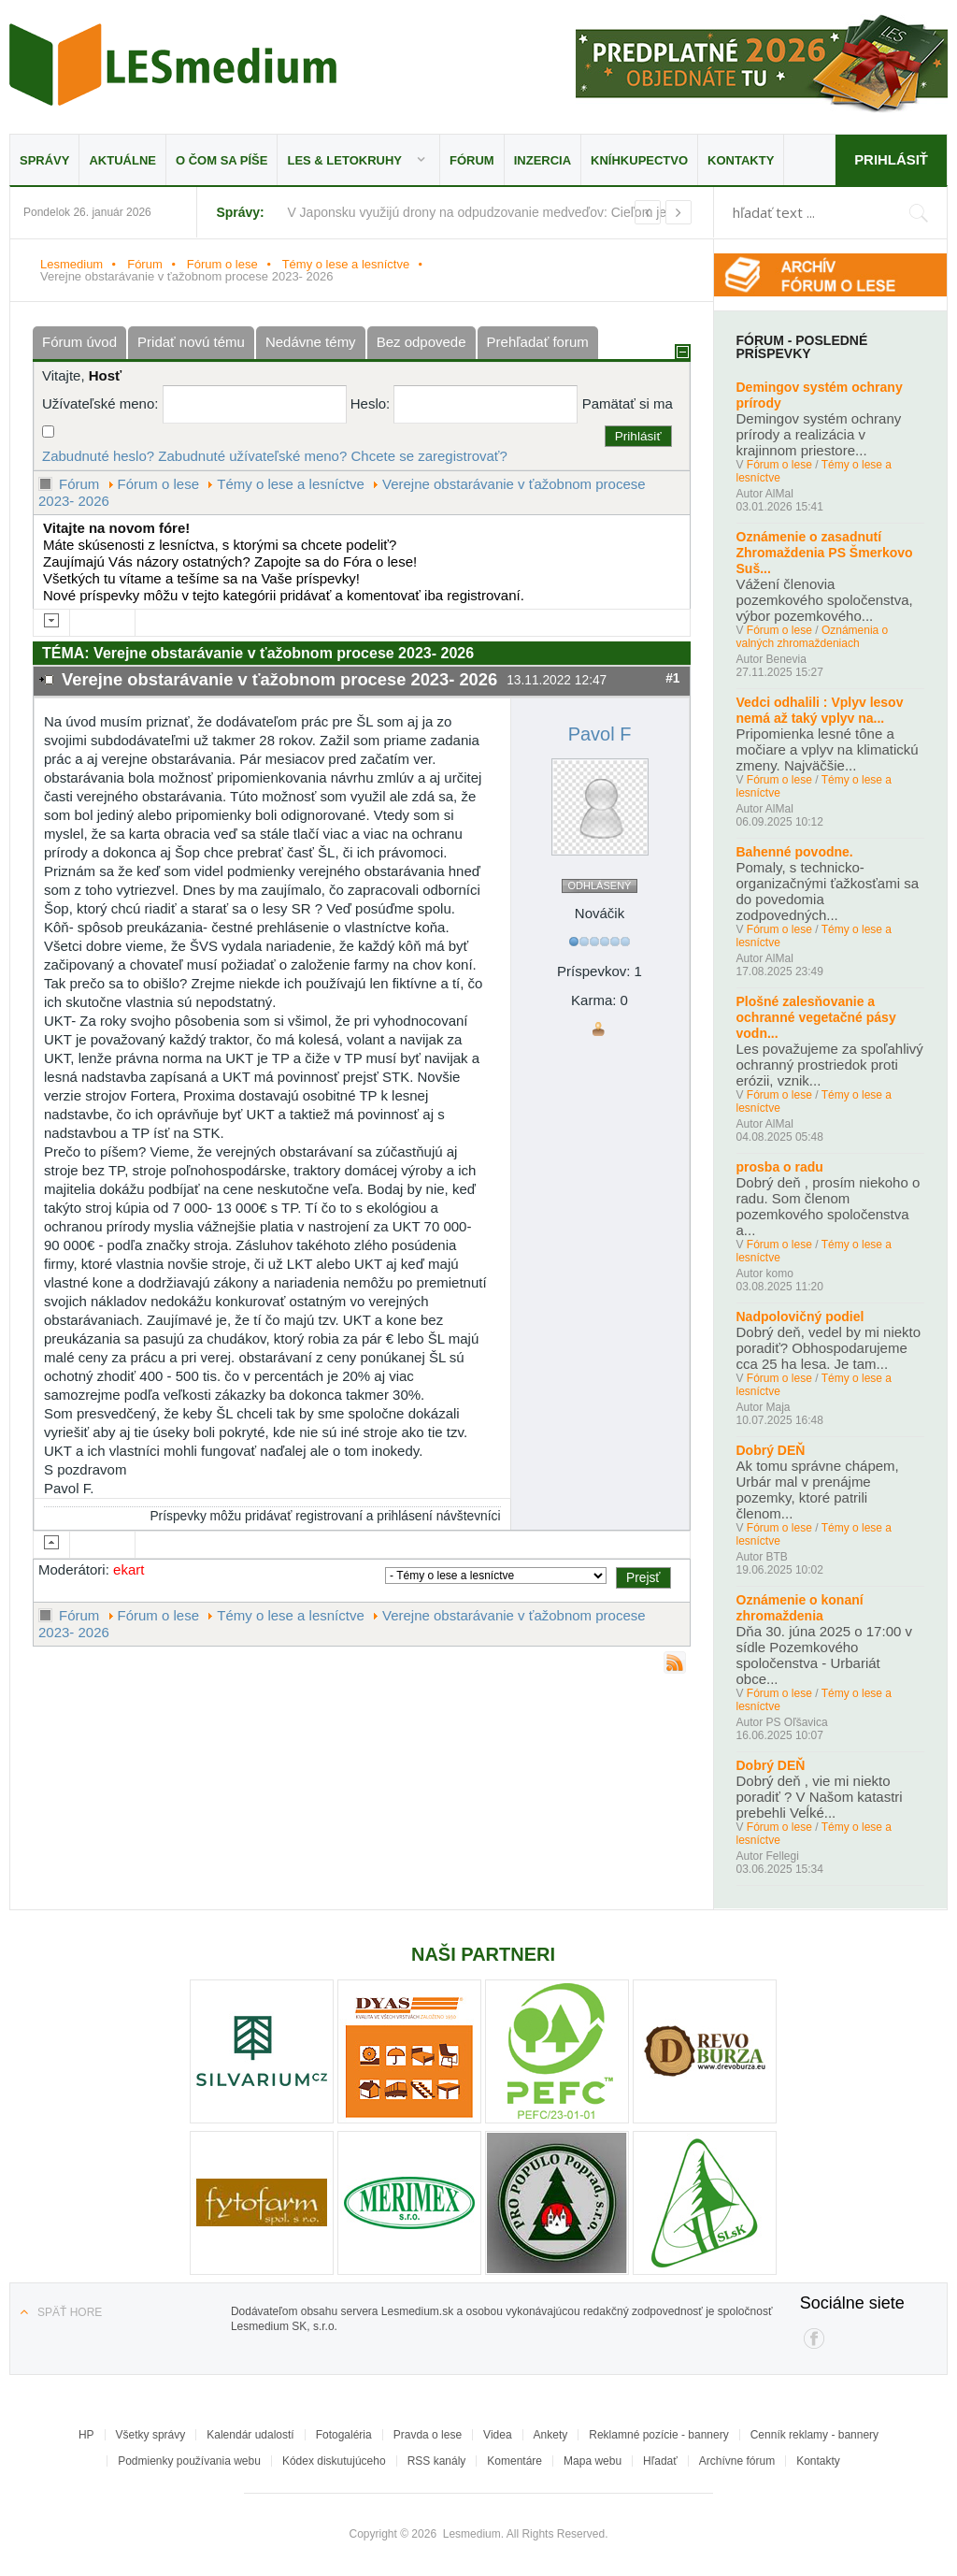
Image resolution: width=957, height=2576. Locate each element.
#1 (672, 678)
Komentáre (514, 2461)
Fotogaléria (344, 2434)
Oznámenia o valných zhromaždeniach (812, 637)
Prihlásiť (891, 159)
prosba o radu (779, 1166)
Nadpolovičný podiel (800, 1316)
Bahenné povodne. (794, 851)
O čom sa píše (221, 160)
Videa (497, 2434)
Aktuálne (122, 160)
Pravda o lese (427, 2434)
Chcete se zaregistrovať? (428, 456)
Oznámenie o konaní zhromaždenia (800, 1607)
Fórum (472, 160)
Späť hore (69, 2312)
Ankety (551, 2434)
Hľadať (660, 2461)
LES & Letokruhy (344, 160)
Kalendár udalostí (250, 2434)
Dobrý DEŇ (771, 1450)
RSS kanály (436, 2461)
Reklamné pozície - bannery (658, 2434)
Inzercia (542, 160)
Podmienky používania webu (189, 2461)
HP (86, 2434)
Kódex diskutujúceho (334, 2461)
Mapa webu (592, 2461)
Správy (44, 160)
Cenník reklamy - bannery (814, 2434)
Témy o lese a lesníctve (346, 264)
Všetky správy (151, 2434)
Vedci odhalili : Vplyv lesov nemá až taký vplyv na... (820, 710)
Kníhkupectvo (639, 160)
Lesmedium (172, 64)
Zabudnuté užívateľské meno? (252, 456)
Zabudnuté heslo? (98, 456)
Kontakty (740, 160)
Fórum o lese (222, 264)
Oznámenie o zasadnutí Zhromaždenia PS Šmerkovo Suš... (824, 552)
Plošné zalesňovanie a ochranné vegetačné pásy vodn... (816, 1017)
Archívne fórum (737, 2461)
